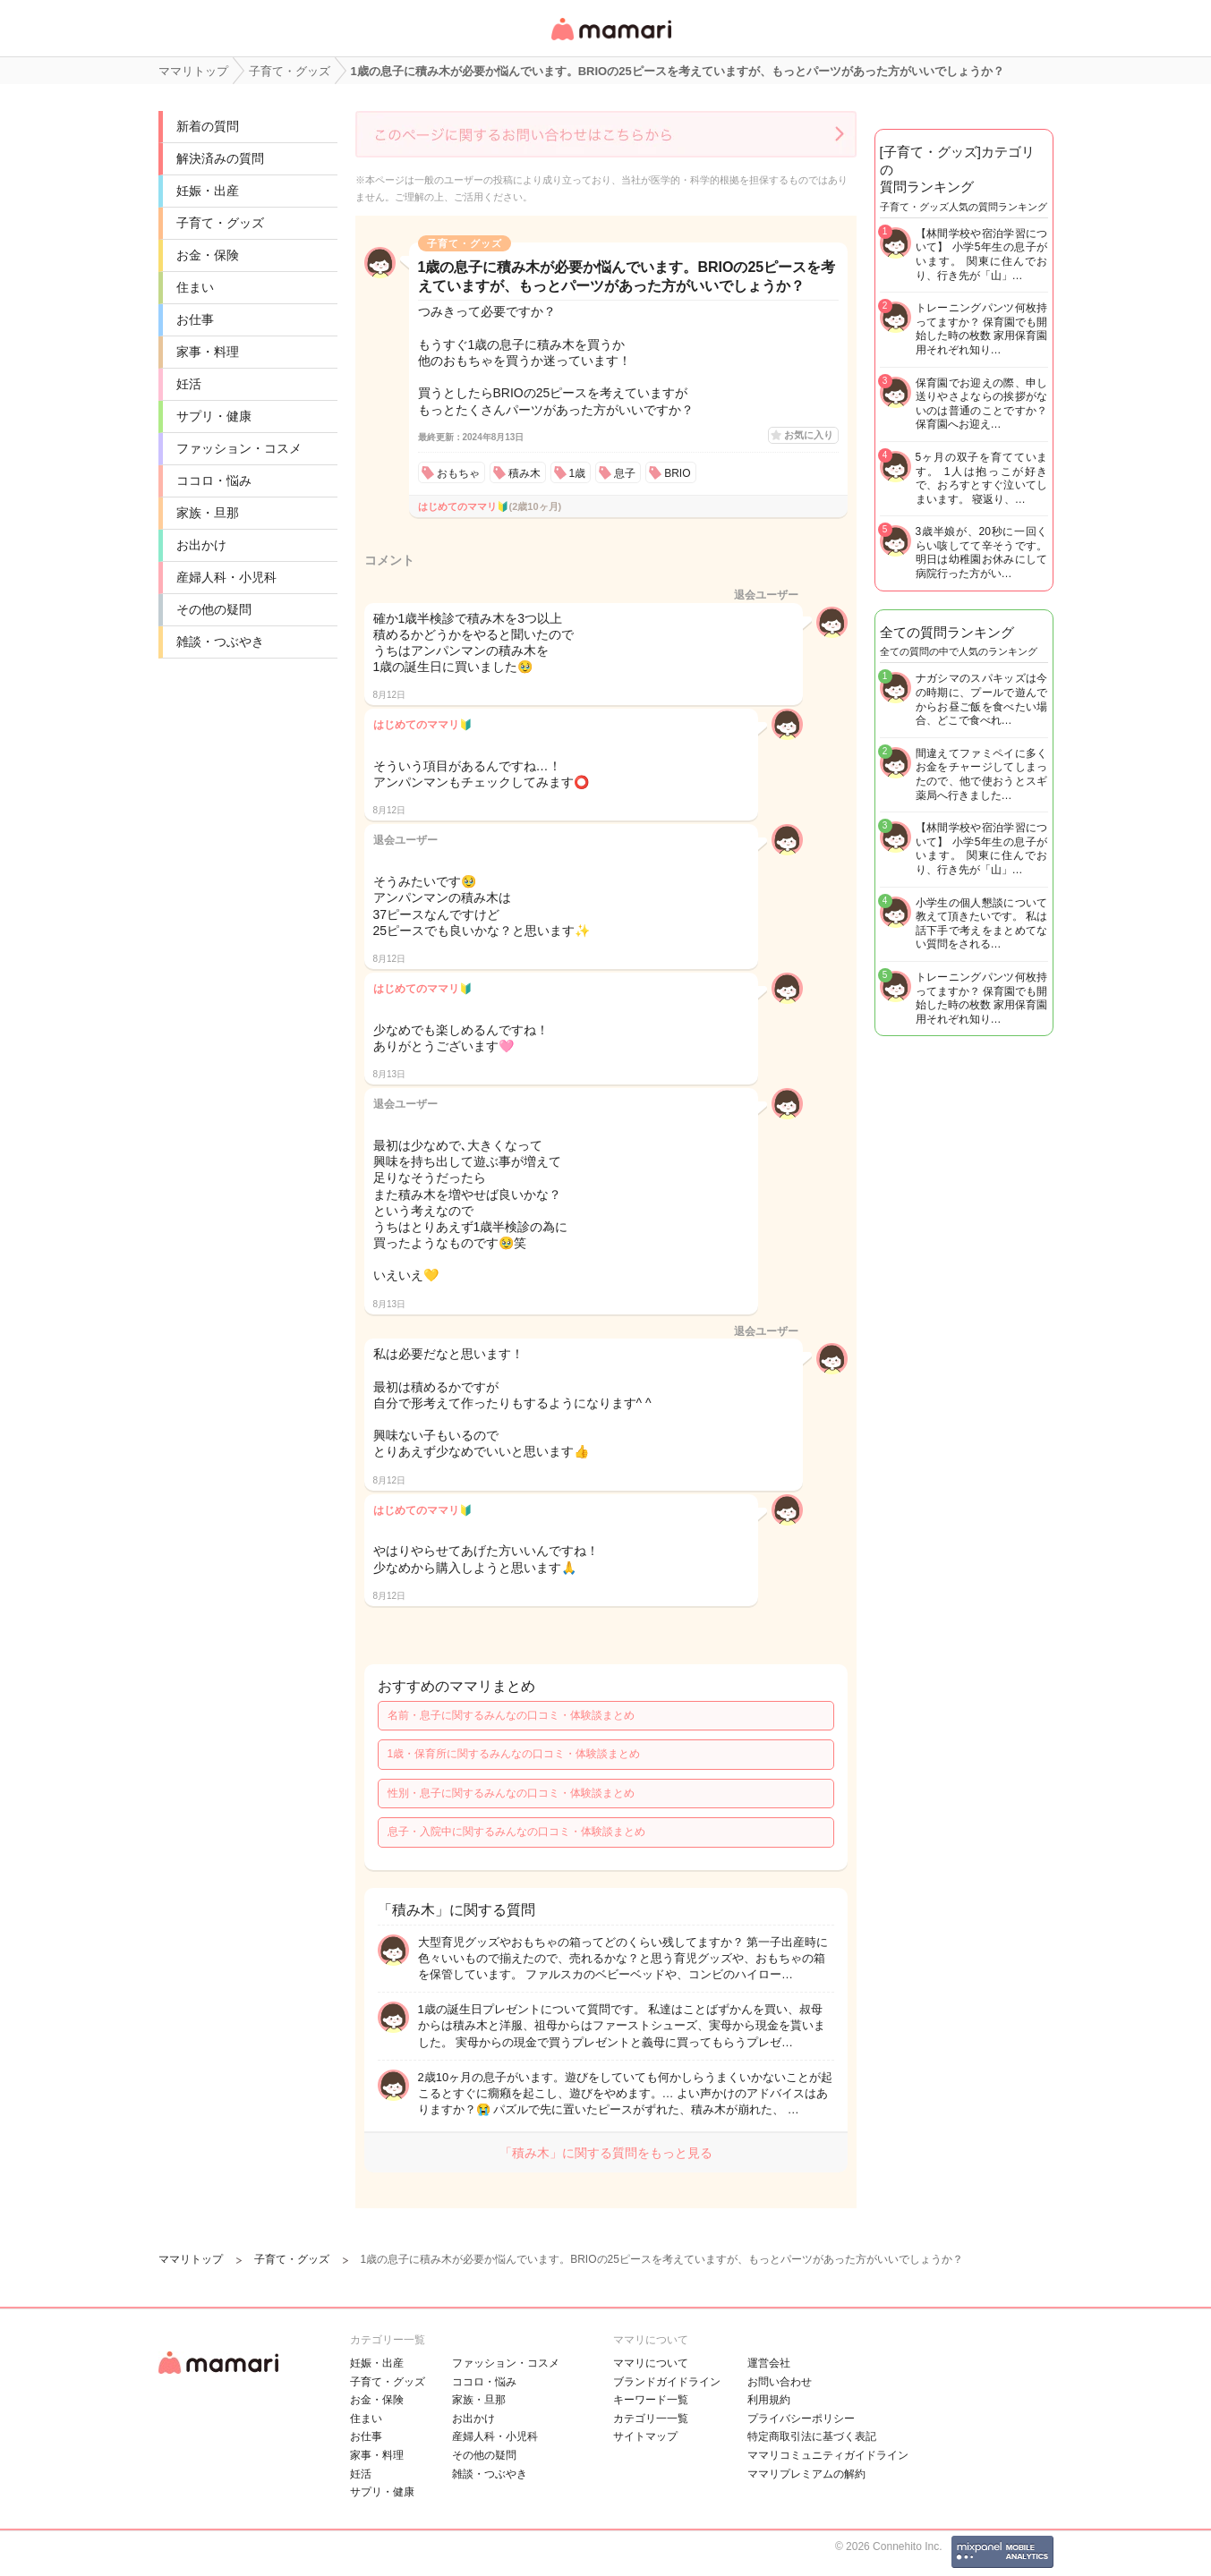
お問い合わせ (779, 2382)
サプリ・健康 (214, 416)
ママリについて (650, 2363)
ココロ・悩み (214, 480)
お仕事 (195, 319)
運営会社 (768, 2363)
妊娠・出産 (207, 190)
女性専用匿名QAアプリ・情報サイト (610, 41)
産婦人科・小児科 (226, 577)
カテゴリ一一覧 (650, 2418)
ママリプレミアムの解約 (806, 2474)
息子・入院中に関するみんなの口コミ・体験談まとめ (516, 1831)
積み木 (524, 473)
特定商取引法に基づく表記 (811, 2436)
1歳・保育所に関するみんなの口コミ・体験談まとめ (514, 1753)
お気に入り (808, 434)
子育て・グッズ (220, 223)
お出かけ (201, 545)
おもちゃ (458, 473)
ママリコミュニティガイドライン (827, 2455)
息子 (624, 473)
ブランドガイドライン (667, 2382)
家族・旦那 (207, 513)
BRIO (677, 473)
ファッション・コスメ (239, 448)
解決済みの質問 (220, 158)
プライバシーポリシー (801, 2418)
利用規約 (768, 2399)
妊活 (188, 384)
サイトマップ (645, 2436)
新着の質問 (207, 126)
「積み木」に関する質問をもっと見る (605, 2153)
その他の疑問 (214, 609)
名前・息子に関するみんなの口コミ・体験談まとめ (511, 1715)
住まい (195, 287)
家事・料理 (207, 351)
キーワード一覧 (650, 2399)
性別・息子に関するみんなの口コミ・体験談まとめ (511, 1793)
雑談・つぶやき (220, 641)
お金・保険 (207, 255)
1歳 (577, 473)
